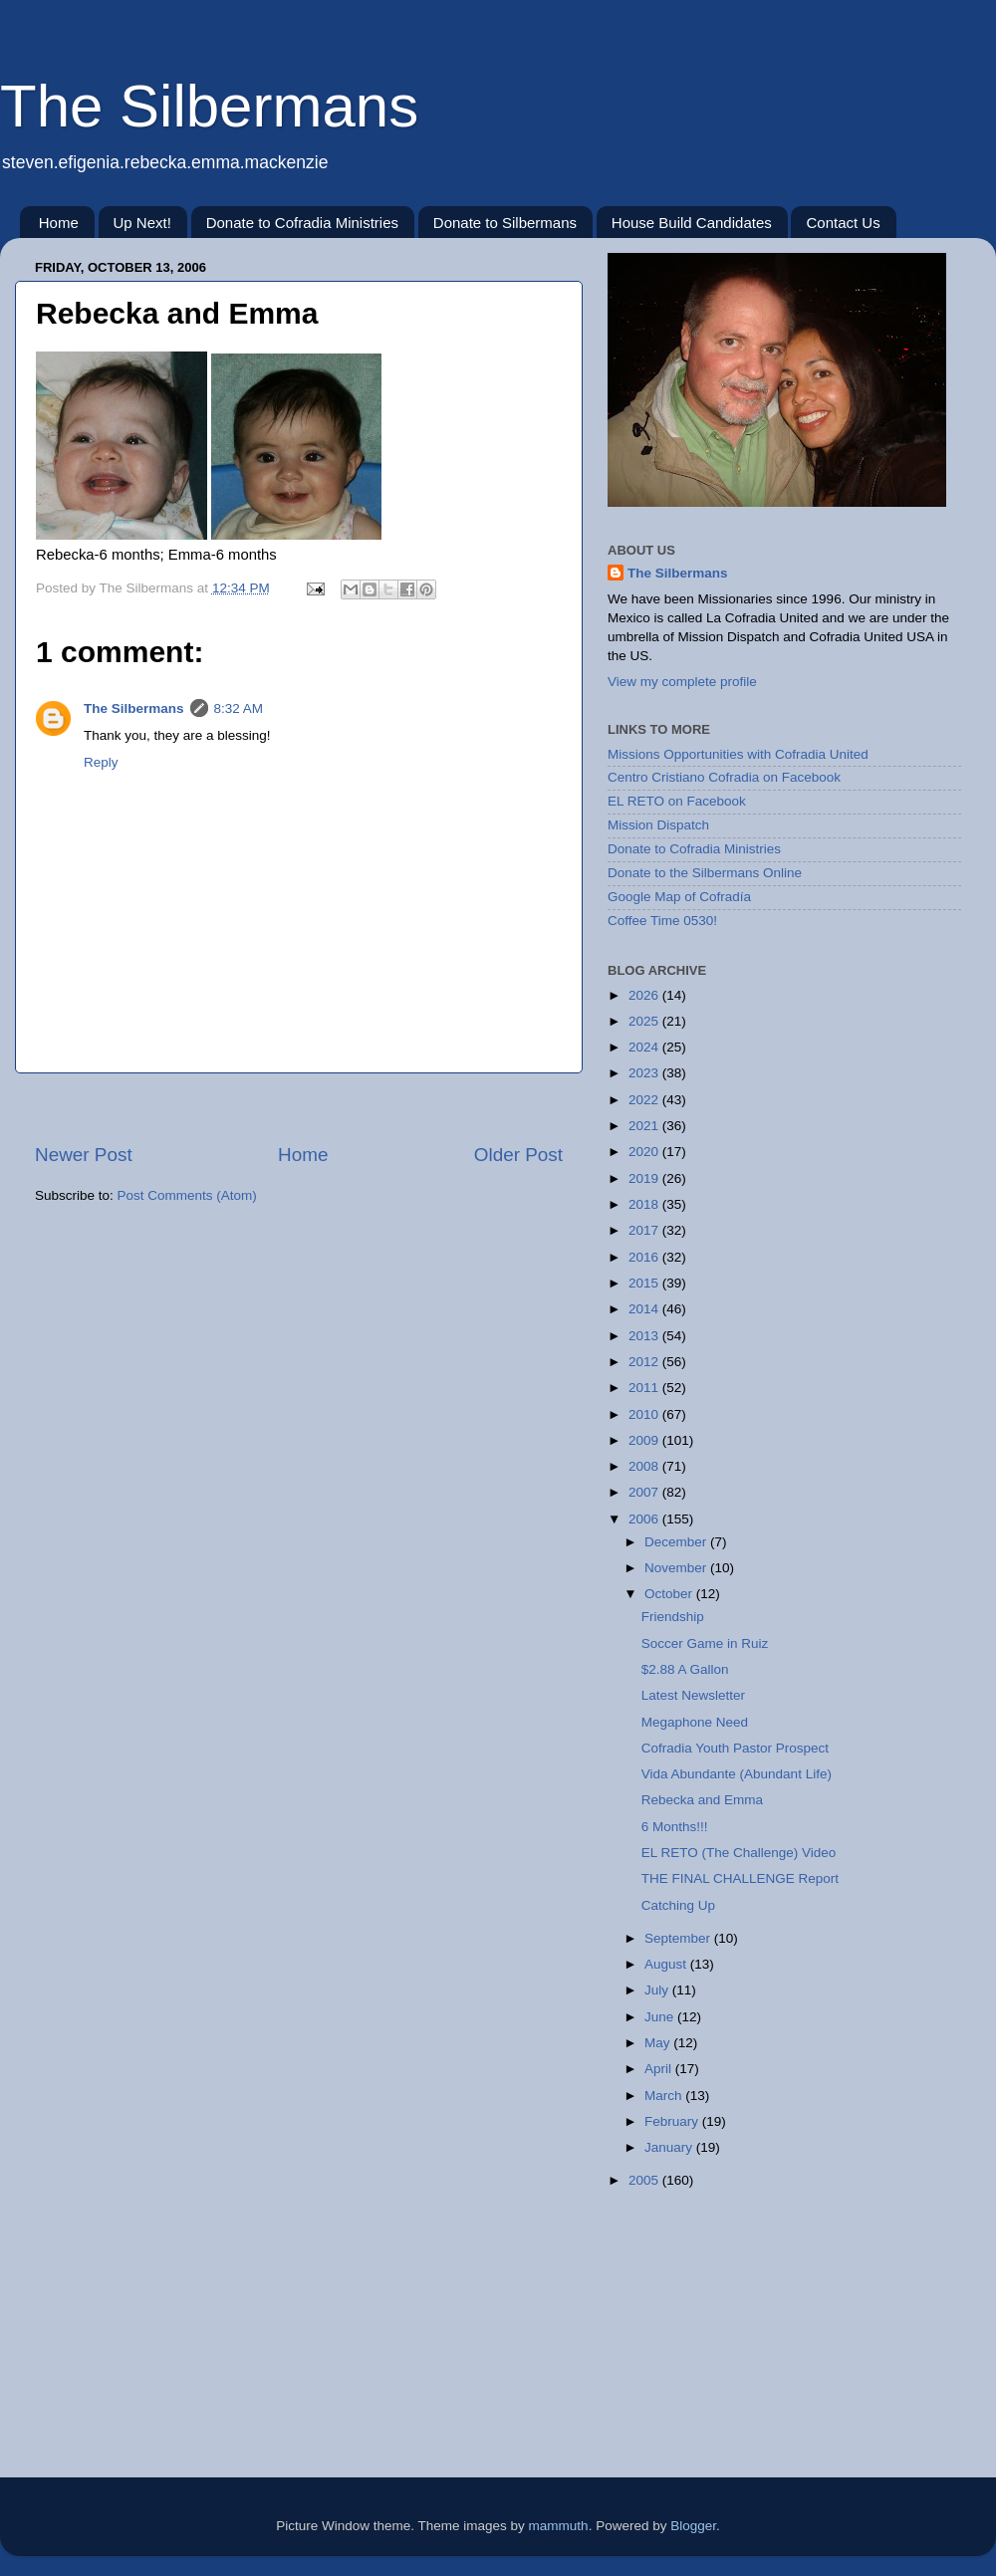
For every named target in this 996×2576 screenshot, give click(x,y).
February (673, 2121)
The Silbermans (209, 106)
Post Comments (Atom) (187, 1195)
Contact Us (842, 222)
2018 (645, 1204)
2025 (645, 1021)
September (679, 1938)
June (660, 2016)
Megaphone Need (694, 1722)
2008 (645, 1466)
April (659, 2068)
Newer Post (83, 1154)
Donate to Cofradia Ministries (302, 222)
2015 (645, 1283)
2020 (645, 1151)
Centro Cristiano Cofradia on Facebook (724, 777)
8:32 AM (239, 708)
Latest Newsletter (693, 1695)
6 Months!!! (674, 1826)
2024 (645, 1047)
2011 (645, 1387)
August (667, 1964)
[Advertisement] (299, 1107)
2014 (645, 1308)
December (677, 1541)
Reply (101, 762)
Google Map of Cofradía (679, 896)
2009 (645, 1440)
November (677, 1567)
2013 (645, 1335)
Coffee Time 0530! (662, 920)
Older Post (518, 1154)
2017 (645, 1230)
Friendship (672, 1616)
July (658, 1990)
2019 (645, 1178)
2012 (645, 1361)
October (670, 1593)
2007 (645, 1492)
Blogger (693, 2525)
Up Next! (142, 222)
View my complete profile (682, 681)
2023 (645, 1072)
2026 (645, 995)
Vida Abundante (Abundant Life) (736, 1773)
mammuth (559, 2525)
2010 (645, 1414)
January (670, 2147)
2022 (645, 1099)
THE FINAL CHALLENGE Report (740, 1878)
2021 (645, 1125)
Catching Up (678, 1905)
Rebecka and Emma (702, 1799)
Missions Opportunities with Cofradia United (738, 754)
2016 (645, 1257)
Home (59, 222)
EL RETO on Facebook (677, 801)
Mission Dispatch (658, 825)
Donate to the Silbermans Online (705, 872)
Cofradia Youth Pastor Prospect (735, 1748)
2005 (645, 2180)
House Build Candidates (692, 222)
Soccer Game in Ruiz (705, 1643)
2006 (645, 1519)
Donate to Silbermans (505, 222)
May (658, 2042)
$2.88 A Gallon (685, 1669)
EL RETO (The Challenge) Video (739, 1852)
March (664, 2095)
